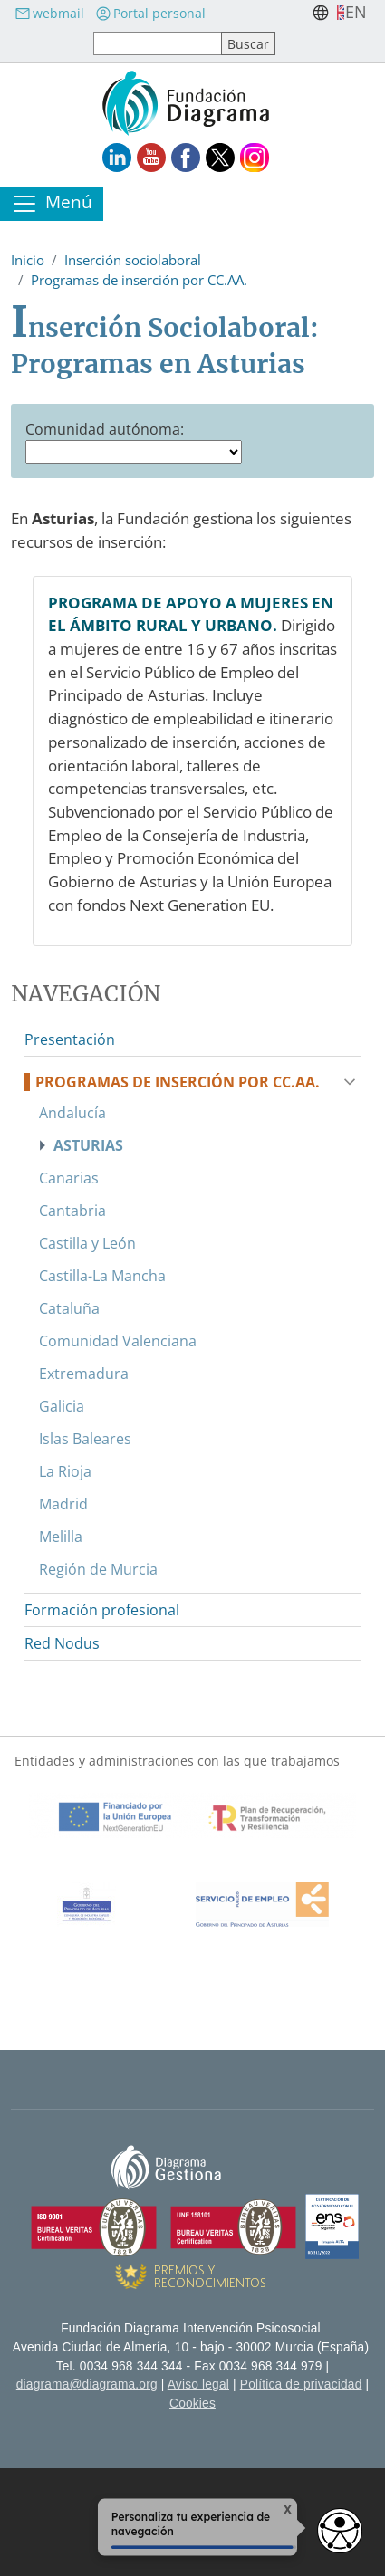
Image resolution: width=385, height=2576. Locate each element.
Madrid (63, 1504)
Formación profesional (101, 1610)
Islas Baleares (85, 1439)
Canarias (69, 1178)
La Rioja (65, 1471)
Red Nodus (62, 1643)
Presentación (69, 1039)
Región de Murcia (98, 1569)
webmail (49, 13)
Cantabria (72, 1211)
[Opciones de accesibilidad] (339, 2530)
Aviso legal (198, 2384)
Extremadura (84, 1374)
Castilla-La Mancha (102, 1276)
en (356, 12)
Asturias (88, 1145)
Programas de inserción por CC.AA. (139, 280)
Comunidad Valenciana (118, 1341)
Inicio (27, 260)
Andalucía (72, 1113)
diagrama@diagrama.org (87, 2384)
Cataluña (69, 1308)
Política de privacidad (301, 2384)
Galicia (61, 1406)
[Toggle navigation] (51, 204)
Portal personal (150, 13)
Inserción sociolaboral (132, 260)
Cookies (192, 2403)
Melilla (60, 1537)
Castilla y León (87, 1243)
